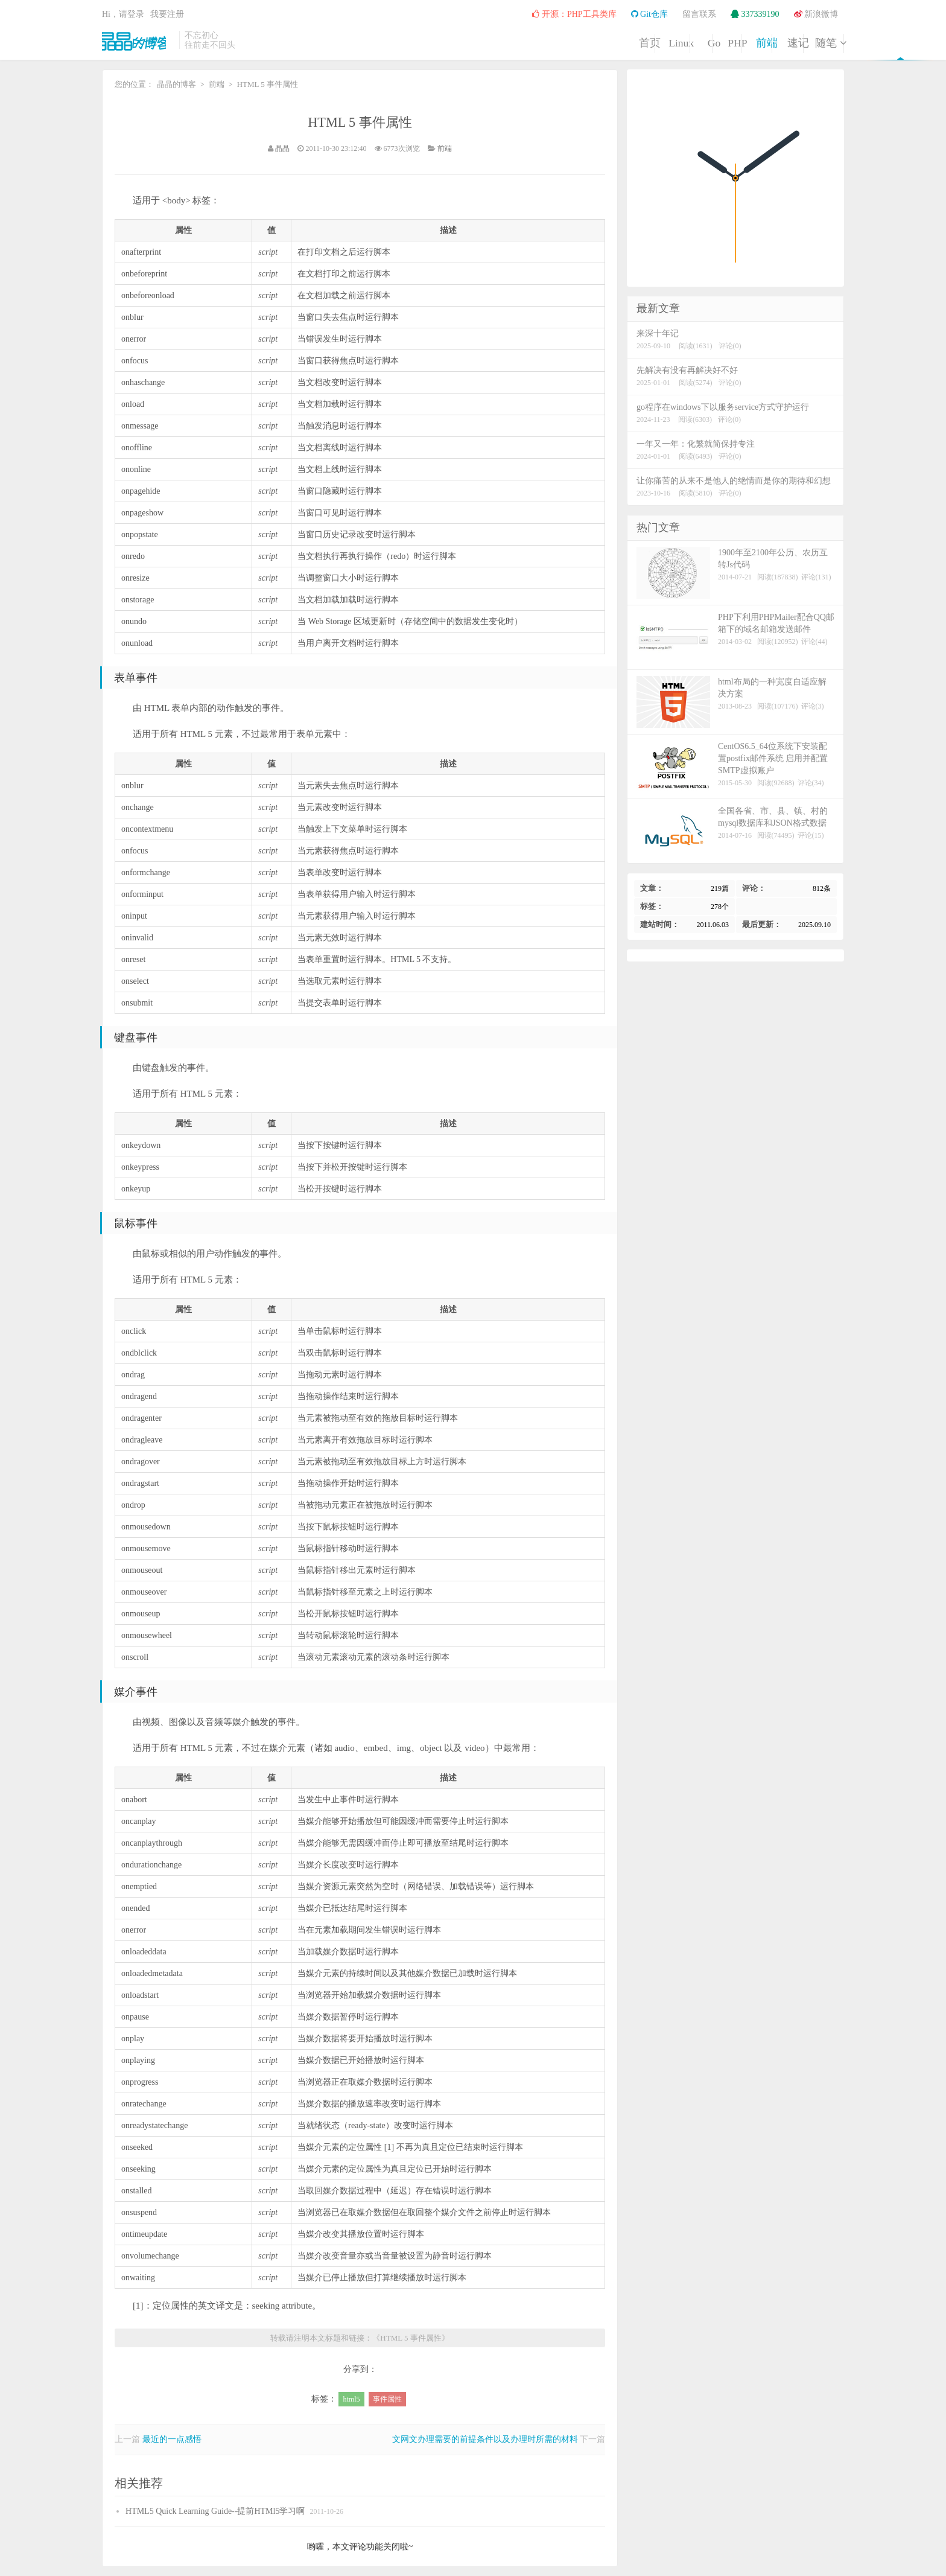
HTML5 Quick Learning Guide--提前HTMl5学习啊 (215, 2511)
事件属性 (387, 2399)
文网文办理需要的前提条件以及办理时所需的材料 (485, 2439)
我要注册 (167, 14)
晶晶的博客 (138, 39)
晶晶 (282, 148)
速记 (752, 41)
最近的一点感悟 (172, 2439)
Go (567, 41)
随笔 (813, 41)
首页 (444, 41)
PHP (628, 41)
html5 (351, 2399)
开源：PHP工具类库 (574, 14)
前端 (690, 41)
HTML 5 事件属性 (360, 121)
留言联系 (699, 14)
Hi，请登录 (123, 14)
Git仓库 (649, 14)
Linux (506, 41)
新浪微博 (816, 14)
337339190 (755, 14)
